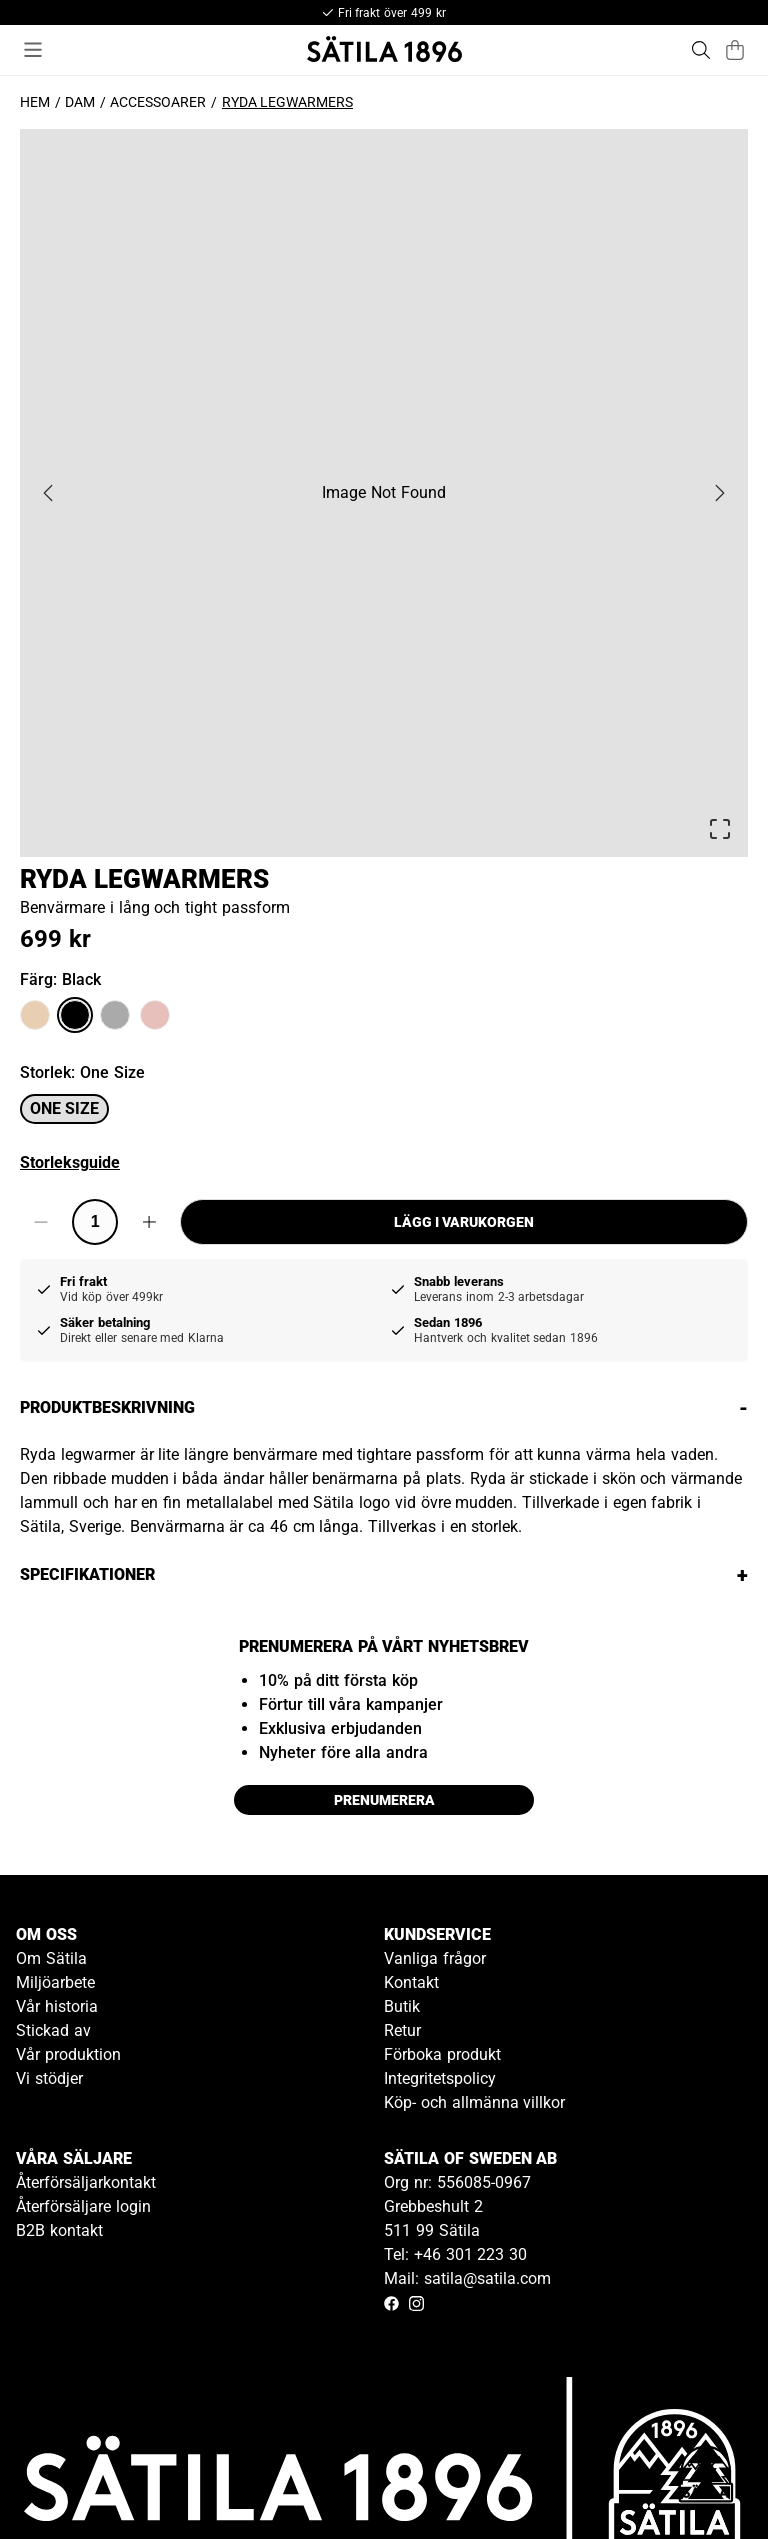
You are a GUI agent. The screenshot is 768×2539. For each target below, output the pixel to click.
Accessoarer (158, 102)
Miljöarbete (55, 1982)
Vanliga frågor (435, 1958)
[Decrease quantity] (41, 1222)
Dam (80, 102)
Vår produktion (68, 2054)
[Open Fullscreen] (720, 829)
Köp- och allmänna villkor (474, 2102)
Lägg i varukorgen (464, 1222)
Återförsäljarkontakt (86, 2182)
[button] (384, 493)
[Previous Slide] (48, 493)
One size (64, 1108)
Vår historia (57, 2006)
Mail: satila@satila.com (467, 2278)
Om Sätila (51, 1958)
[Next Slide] (720, 493)
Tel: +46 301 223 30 (455, 2254)
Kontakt (411, 1982)
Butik (402, 2006)
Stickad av (53, 2030)
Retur (402, 2030)
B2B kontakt (59, 2230)
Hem (35, 102)
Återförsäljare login (83, 2206)
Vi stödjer (49, 2078)
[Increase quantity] (149, 1222)
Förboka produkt (442, 2054)
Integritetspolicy (440, 2078)
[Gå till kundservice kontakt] (706, 2477)
